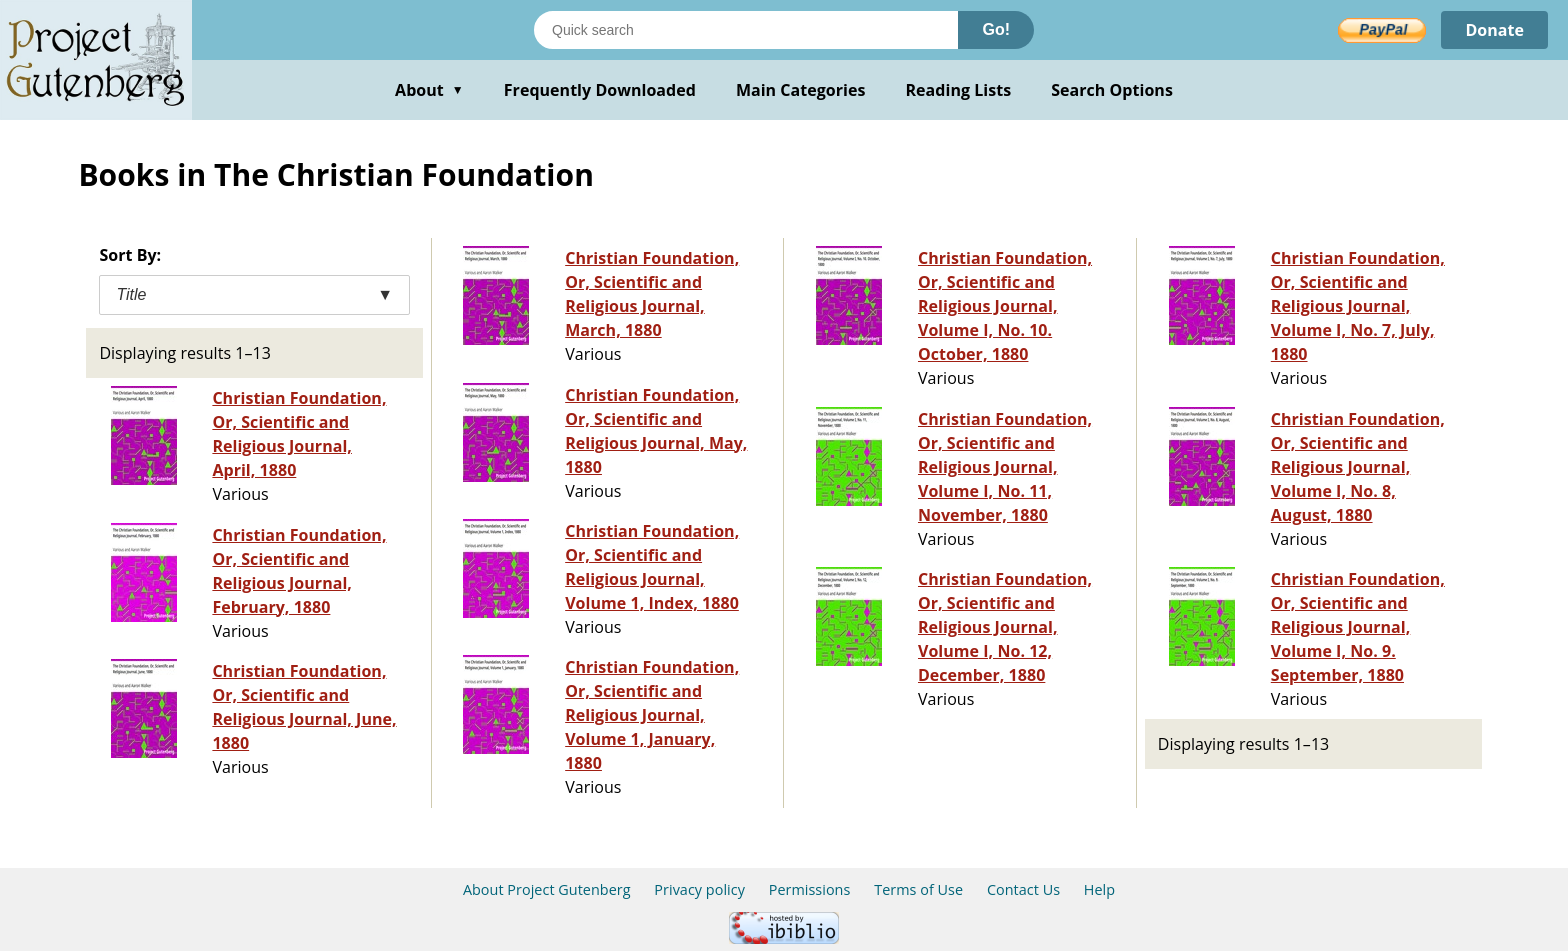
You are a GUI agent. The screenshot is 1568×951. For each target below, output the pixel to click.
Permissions (810, 889)
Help (1099, 889)
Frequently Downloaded (600, 90)
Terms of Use (918, 889)
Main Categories (801, 90)
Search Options (1112, 90)
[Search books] (746, 30)
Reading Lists (959, 90)
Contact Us (1023, 889)
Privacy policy (699, 889)
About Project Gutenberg (547, 889)
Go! (996, 29)
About (429, 90)
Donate (1494, 30)
